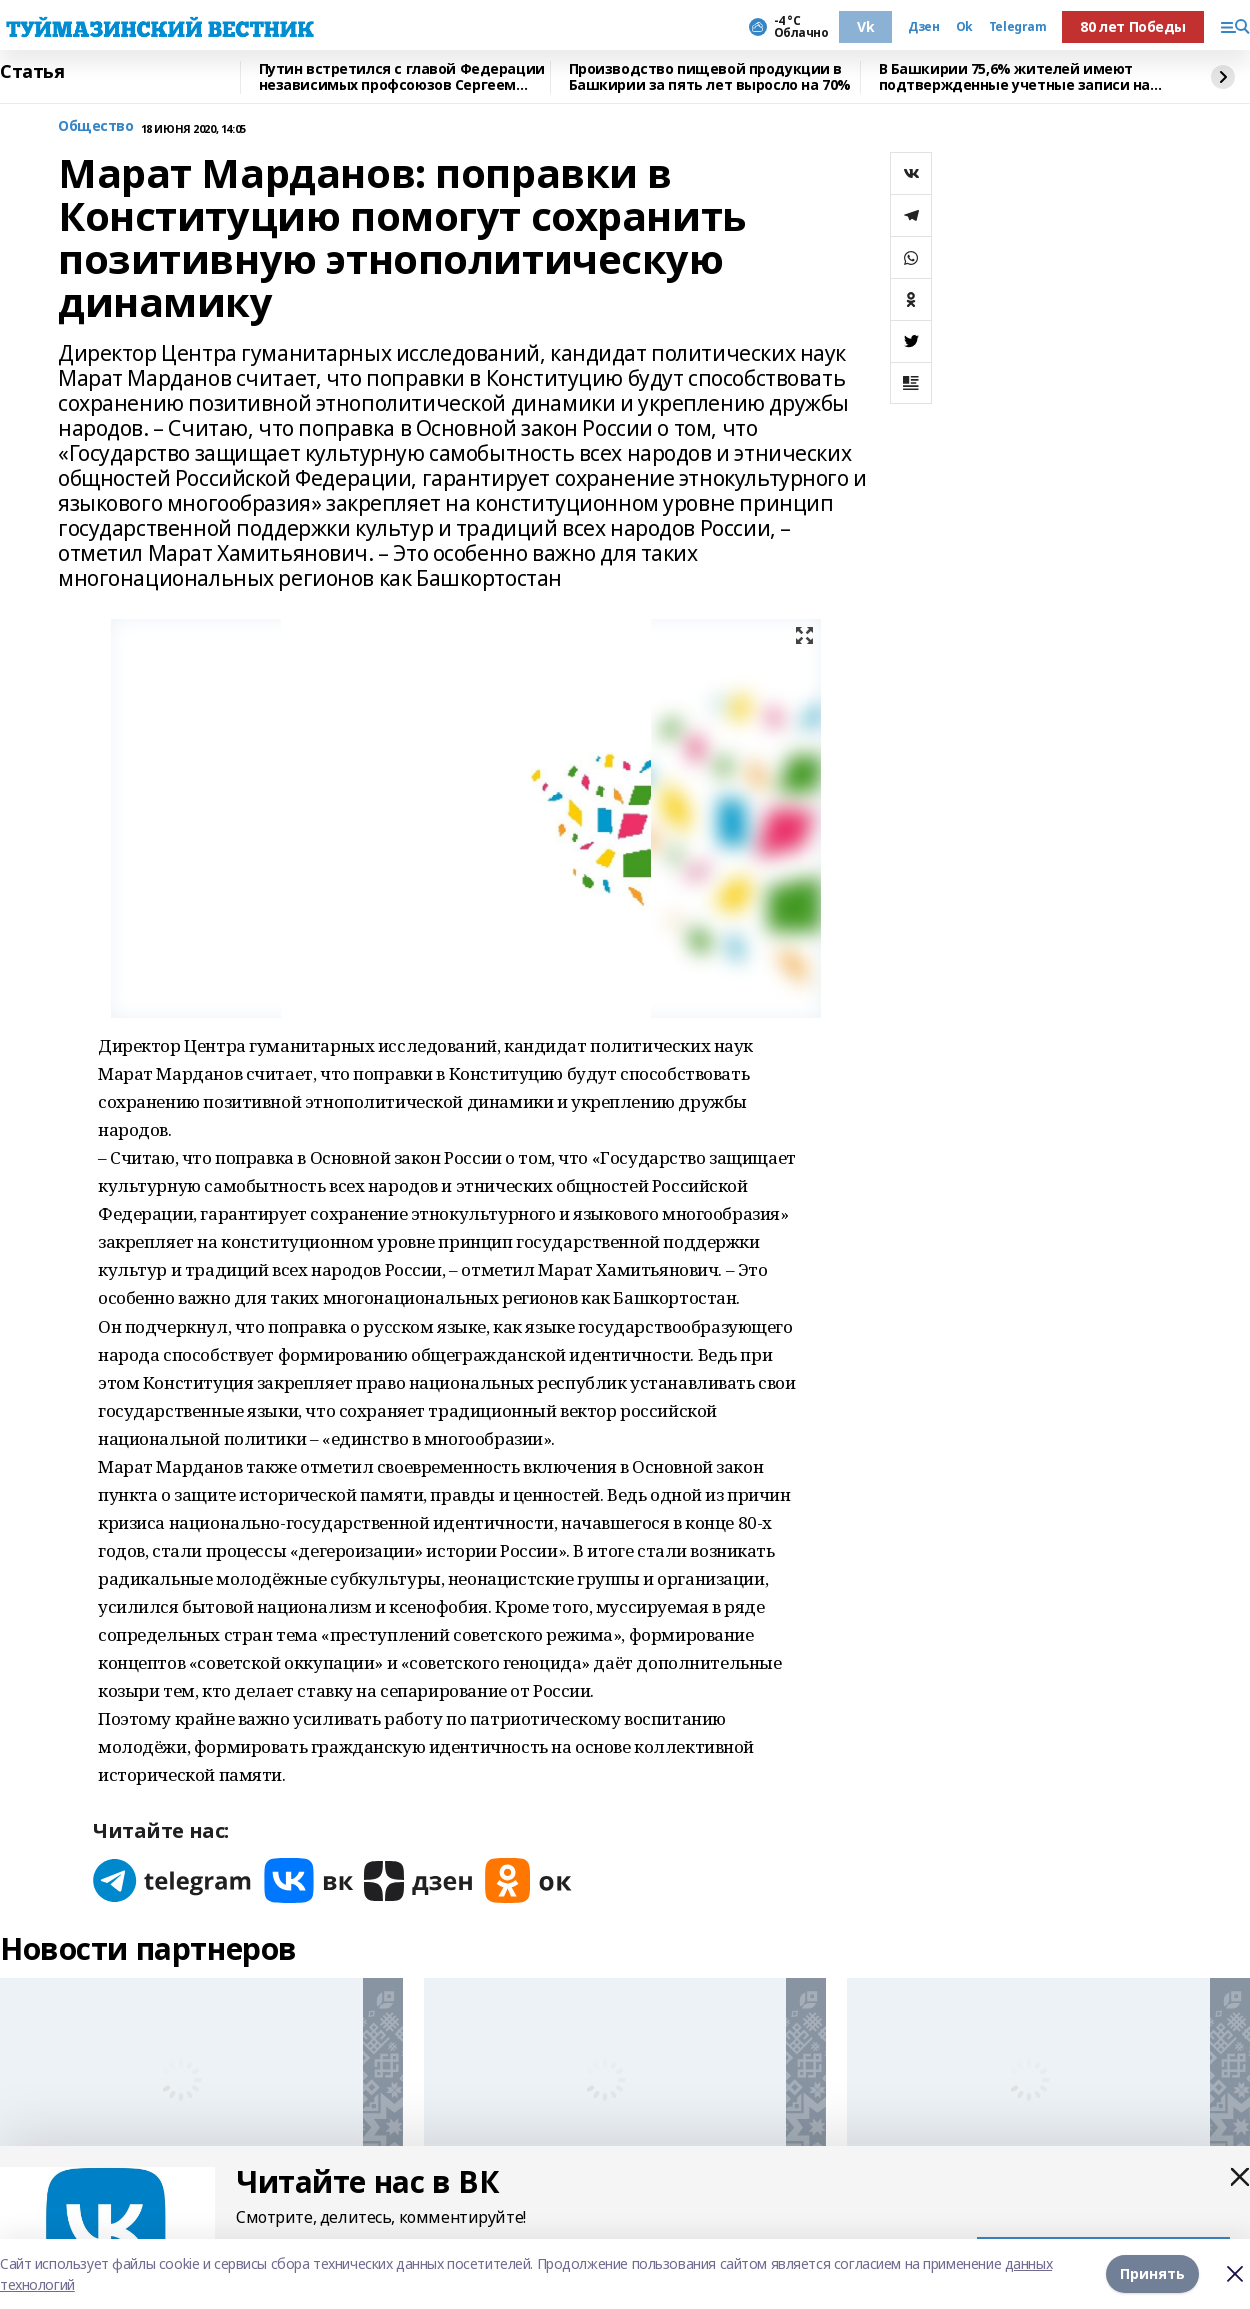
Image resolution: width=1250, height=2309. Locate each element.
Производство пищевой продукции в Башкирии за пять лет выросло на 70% (710, 77)
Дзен (923, 27)
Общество (96, 126)
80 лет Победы (1133, 26)
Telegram (1018, 27)
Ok (964, 27)
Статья (32, 72)
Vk (865, 26)
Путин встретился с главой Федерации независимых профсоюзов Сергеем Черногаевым (402, 77)
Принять (1152, 2273)
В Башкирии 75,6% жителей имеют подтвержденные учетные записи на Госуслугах (1015, 77)
